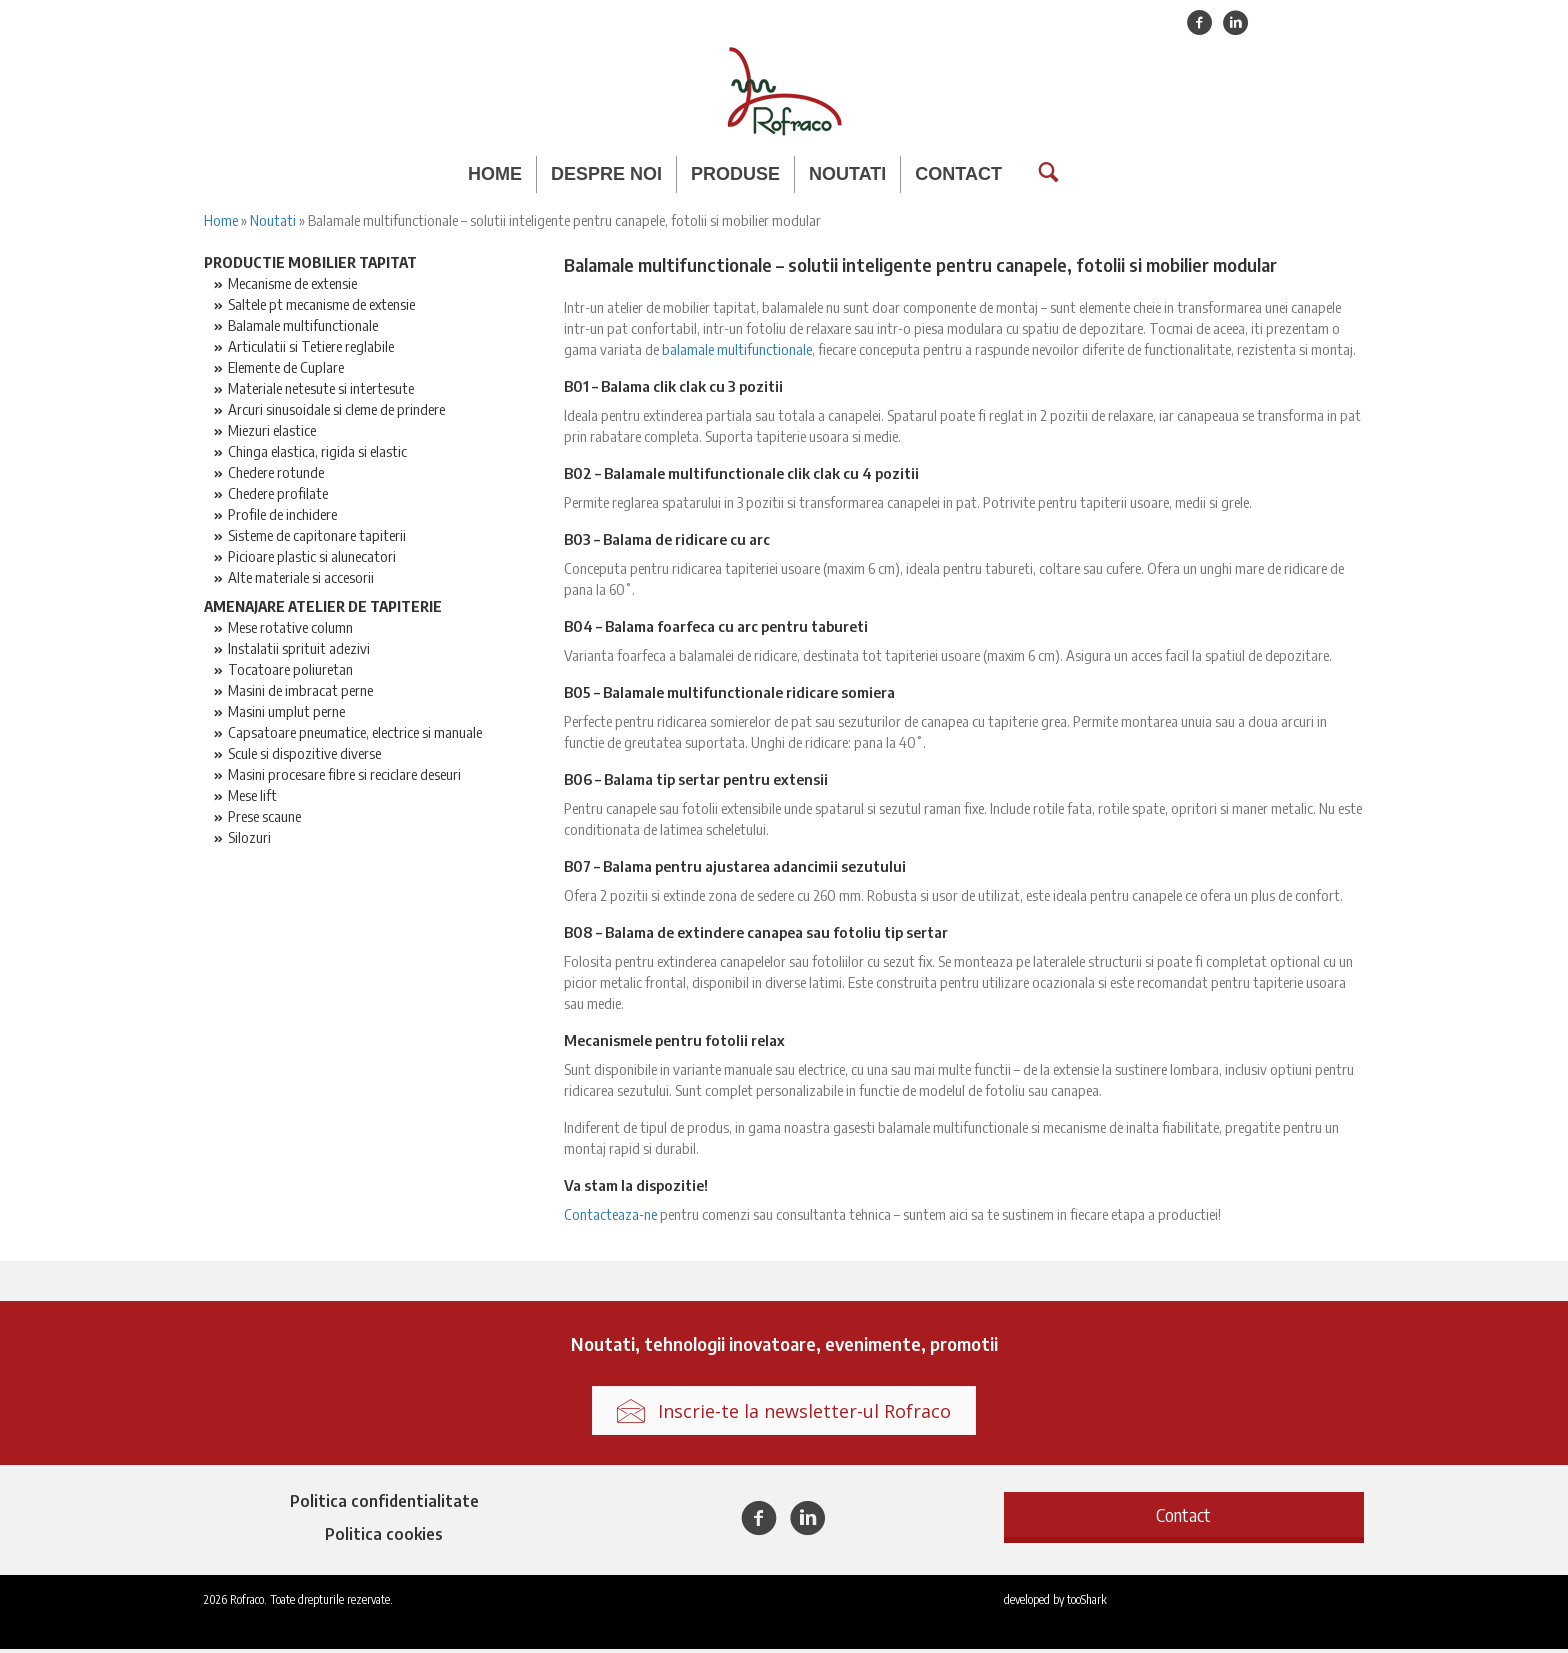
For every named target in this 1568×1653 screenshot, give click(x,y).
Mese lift (252, 798)
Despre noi (606, 174)
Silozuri (249, 840)
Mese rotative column (290, 630)
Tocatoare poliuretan (290, 672)
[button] (1184, 1518)
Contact (958, 174)
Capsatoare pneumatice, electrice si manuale (355, 735)
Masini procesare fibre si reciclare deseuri (344, 777)
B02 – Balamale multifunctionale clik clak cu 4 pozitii (741, 476)
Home (495, 174)
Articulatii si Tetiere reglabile (311, 349)
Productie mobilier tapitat (310, 265)
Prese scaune (264, 819)
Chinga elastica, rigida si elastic (317, 454)
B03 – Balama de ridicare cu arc (667, 542)
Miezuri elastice (272, 433)
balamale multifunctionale (737, 352)
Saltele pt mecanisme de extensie (321, 307)
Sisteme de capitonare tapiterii (317, 538)
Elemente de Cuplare (286, 370)
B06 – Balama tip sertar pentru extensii (696, 782)
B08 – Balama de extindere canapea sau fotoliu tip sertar (756, 935)
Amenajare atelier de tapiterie (323, 609)
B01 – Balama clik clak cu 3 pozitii (673, 389)
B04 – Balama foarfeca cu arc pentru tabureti (716, 629)
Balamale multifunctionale (303, 328)
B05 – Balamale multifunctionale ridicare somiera (729, 695)
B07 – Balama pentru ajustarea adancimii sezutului (735, 869)
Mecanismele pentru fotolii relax (674, 1043)
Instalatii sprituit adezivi (299, 651)
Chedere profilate (278, 496)
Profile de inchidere (282, 517)
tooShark (1087, 1603)
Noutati (847, 174)
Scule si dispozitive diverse (304, 756)
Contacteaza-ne (610, 1217)
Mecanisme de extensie (292, 286)
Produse (735, 174)
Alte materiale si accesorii (301, 580)
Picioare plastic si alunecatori (312, 559)
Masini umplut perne (286, 714)
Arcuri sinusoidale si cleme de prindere (336, 412)
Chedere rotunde (276, 475)
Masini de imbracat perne (300, 693)
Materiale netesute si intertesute (321, 391)
